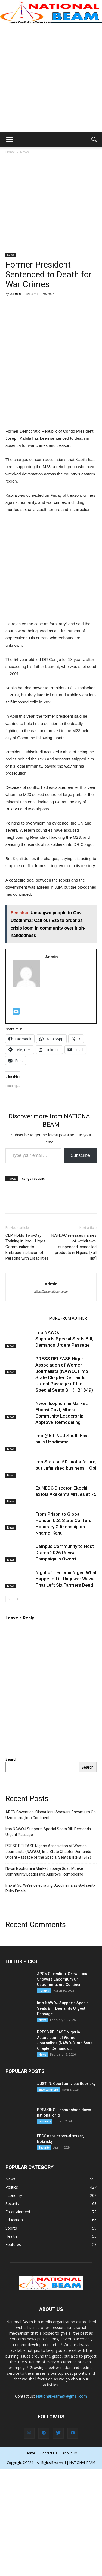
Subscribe (80, 1155)
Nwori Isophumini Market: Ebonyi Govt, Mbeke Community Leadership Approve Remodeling (44, 1871)
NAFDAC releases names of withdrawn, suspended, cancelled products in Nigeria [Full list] (74, 1247)
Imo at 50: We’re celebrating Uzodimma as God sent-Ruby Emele (50, 1888)
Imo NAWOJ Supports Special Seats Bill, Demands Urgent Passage (64, 1339)
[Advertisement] (51, 78)
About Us (69, 2453)
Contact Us (48, 2453)
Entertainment (48, 2090)
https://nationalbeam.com (51, 1291)
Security (44, 2147)
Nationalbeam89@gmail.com (61, 2396)
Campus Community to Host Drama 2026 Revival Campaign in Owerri (64, 1553)
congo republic (33, 1178)
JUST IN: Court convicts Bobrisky (66, 2083)
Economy (45, 2121)
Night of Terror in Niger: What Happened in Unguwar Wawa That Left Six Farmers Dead (66, 1579)
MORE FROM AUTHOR (68, 1318)
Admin (15, 294)
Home (10, 152)
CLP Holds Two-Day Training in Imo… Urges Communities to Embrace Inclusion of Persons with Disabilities (27, 1247)
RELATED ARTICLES (26, 1318)
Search (11, 1759)
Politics (44, 1991)
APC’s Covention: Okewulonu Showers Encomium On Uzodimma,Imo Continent (50, 1815)
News (24, 152)
